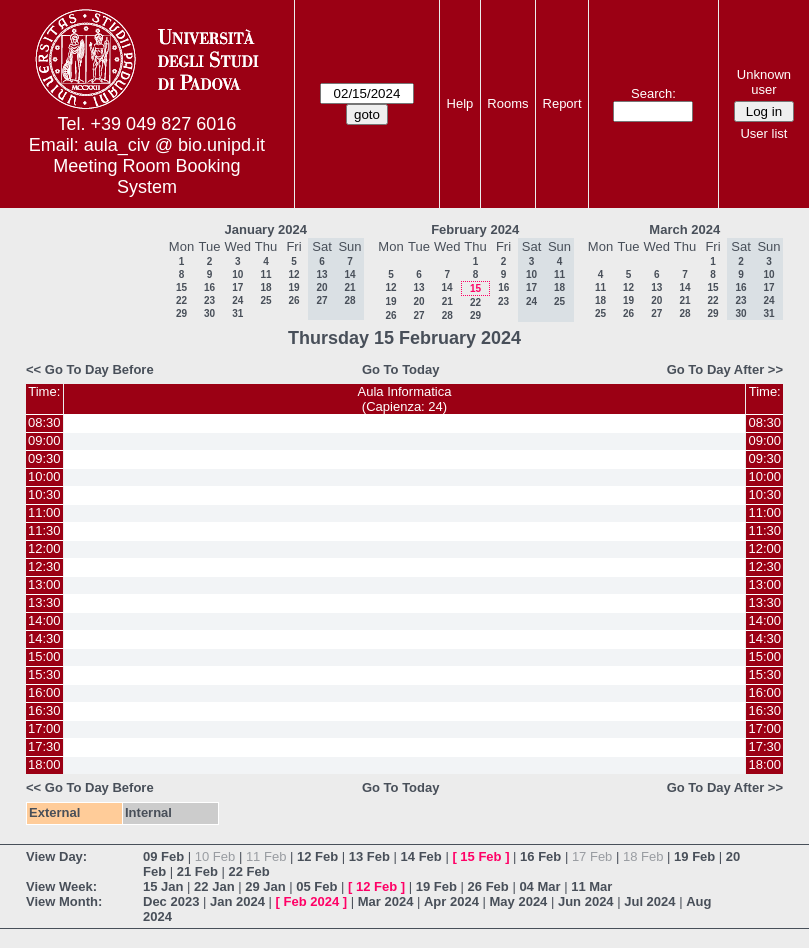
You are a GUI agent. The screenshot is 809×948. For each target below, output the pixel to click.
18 (265, 287)
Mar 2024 (386, 901)
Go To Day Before (99, 369)
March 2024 (684, 229)
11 (265, 274)
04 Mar (539, 886)
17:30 (44, 746)
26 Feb (488, 886)
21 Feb (197, 871)
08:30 (44, 422)
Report (562, 103)
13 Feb (369, 856)
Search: (653, 93)
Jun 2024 (586, 901)
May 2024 (519, 901)
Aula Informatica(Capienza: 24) (405, 399)
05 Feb (316, 886)
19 (293, 287)
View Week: (61, 886)
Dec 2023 (171, 901)
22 (181, 300)
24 (237, 300)
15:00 (44, 656)
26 (293, 300)
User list (763, 133)
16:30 (44, 710)
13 (418, 287)
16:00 (44, 692)
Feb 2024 (312, 901)
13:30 (44, 602)
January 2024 (266, 229)
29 (181, 313)
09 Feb (163, 856)
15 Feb (480, 856)
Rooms (507, 103)
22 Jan (214, 886)
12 (293, 274)
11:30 (44, 530)
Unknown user (764, 82)
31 (237, 313)
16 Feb (540, 856)
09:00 (44, 440)
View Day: (56, 856)
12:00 (44, 548)
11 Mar (591, 886)
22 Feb (249, 871)
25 (265, 300)
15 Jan (163, 886)
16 (209, 287)
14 (446, 287)
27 (418, 315)
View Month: (64, 901)
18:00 (44, 764)
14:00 (44, 620)
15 (181, 287)
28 (447, 315)
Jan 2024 (237, 901)
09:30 (44, 458)
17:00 (44, 728)
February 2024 (475, 229)
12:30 (44, 566)
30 (209, 313)
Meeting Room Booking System (146, 176)
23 (209, 300)
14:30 (44, 638)
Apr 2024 (451, 901)
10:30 (44, 494)
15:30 (44, 674)
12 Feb (317, 856)
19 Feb (694, 856)
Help (460, 103)
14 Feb (421, 856)
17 (237, 287)
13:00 (44, 584)
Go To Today (401, 369)
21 (447, 301)
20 (418, 301)
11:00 (44, 512)
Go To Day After (716, 369)
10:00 (44, 476)
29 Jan (265, 886)
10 (237, 274)
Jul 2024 (649, 901)
